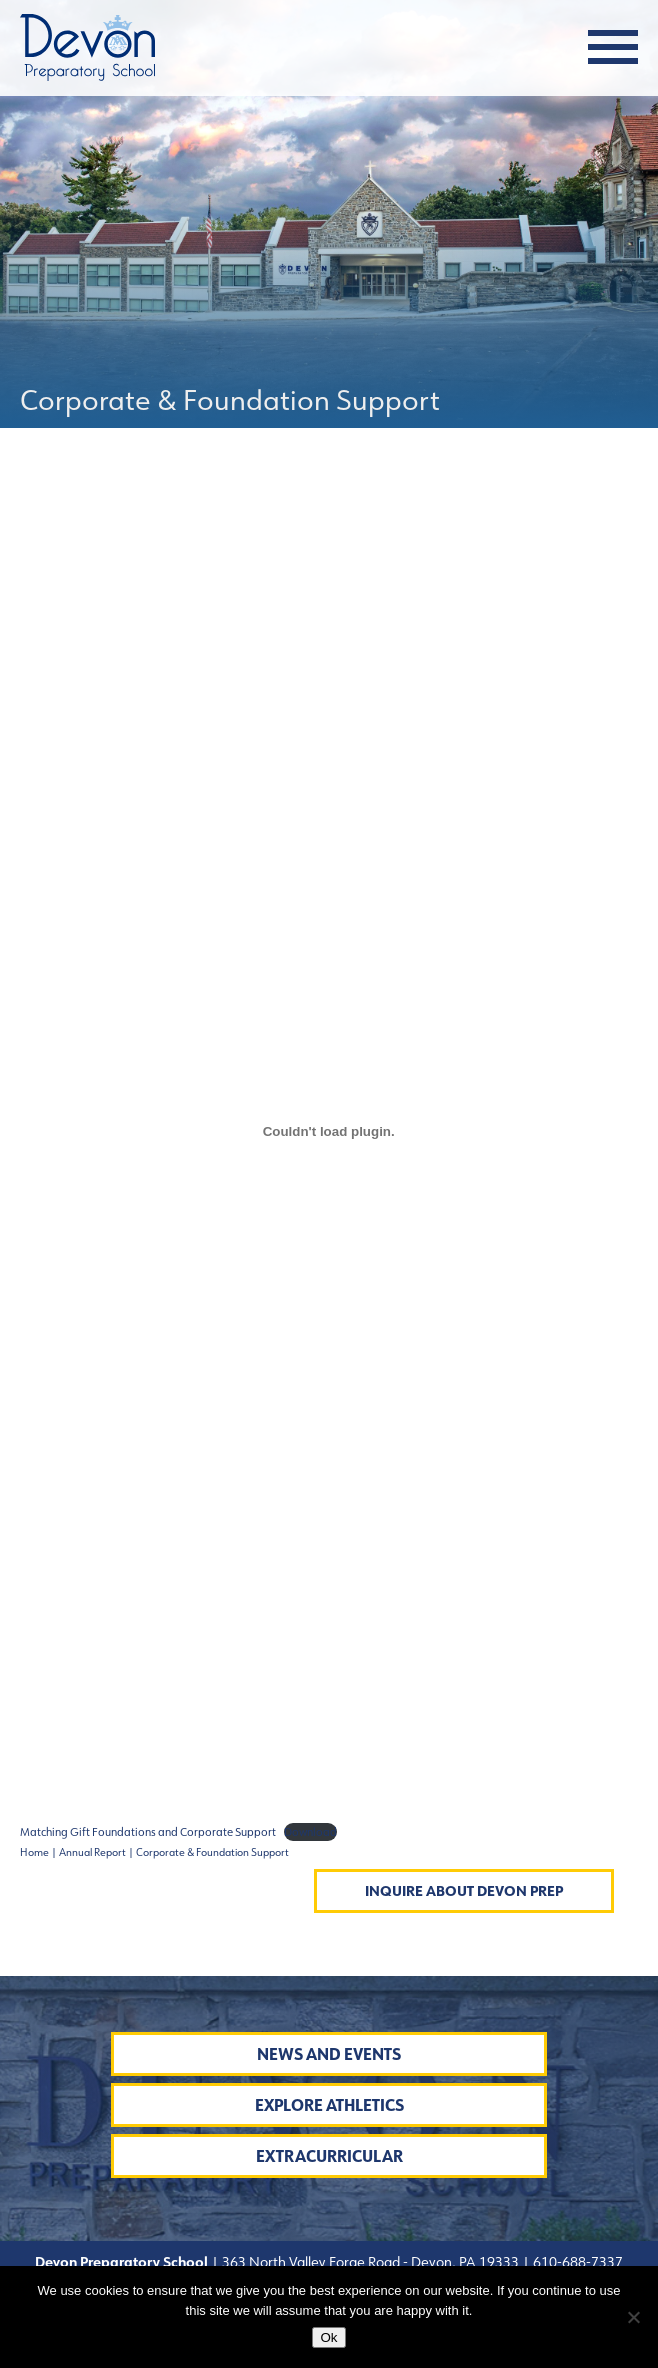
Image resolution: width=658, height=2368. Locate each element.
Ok (328, 2337)
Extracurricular (329, 2156)
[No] (633, 2317)
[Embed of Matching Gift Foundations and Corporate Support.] (328, 1131)
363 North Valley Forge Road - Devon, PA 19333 (369, 2262)
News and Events (329, 2054)
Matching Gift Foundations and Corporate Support (148, 1832)
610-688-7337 (578, 2262)
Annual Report (92, 1852)
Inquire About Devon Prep (464, 1891)
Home (34, 1852)
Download (310, 1832)
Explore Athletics (329, 2105)
